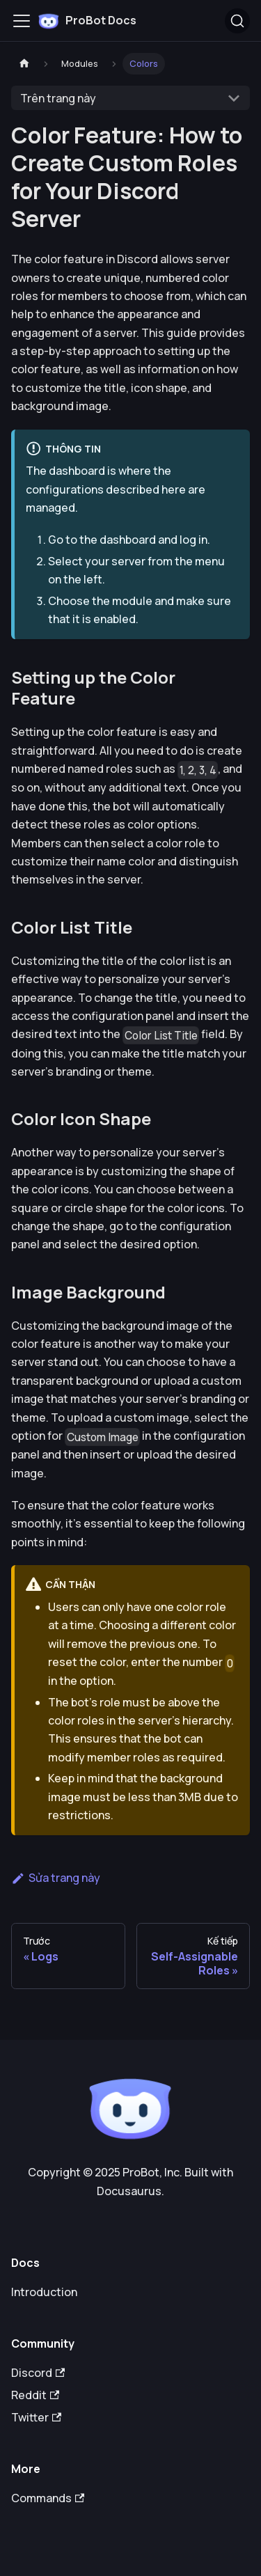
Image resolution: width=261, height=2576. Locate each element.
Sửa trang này (55, 1877)
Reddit (35, 2395)
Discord (38, 2372)
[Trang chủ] (24, 63)
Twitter (36, 2417)
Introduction (44, 2292)
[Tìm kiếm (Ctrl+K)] (237, 20)
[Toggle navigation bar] (21, 20)
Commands (47, 2498)
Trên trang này (58, 98)
